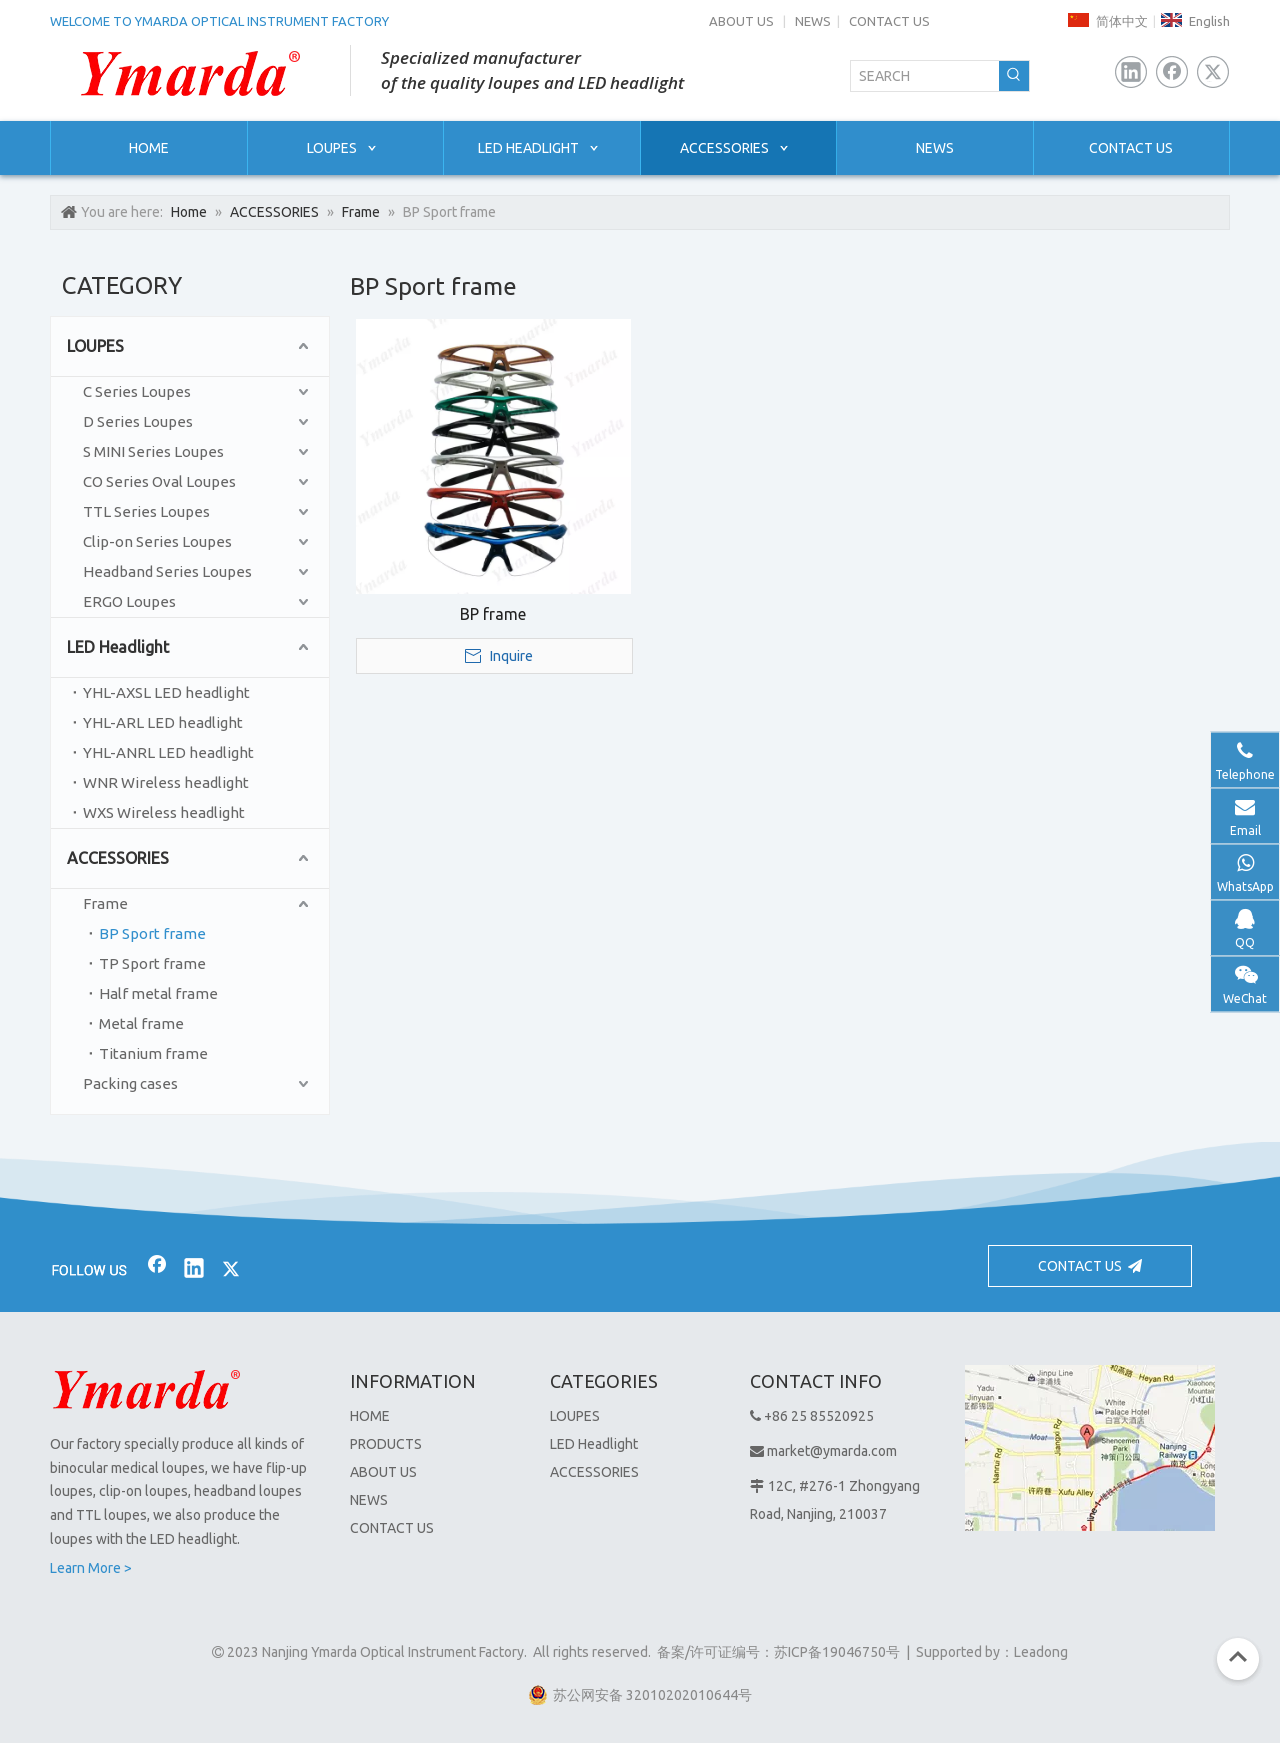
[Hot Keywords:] (1014, 76)
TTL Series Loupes (146, 511)
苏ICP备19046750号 (837, 1652)
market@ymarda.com (832, 1451)
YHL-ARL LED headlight (163, 722)
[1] (1090, 1448)
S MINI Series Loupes (153, 451)
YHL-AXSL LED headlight (166, 692)
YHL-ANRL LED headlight (168, 752)
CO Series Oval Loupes (159, 481)
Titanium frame (153, 1053)
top (1238, 1657)
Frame (105, 903)
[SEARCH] (925, 76)
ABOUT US (741, 21)
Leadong (1041, 1652)
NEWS (813, 21)
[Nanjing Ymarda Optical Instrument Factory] (146, 1389)
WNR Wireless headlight (166, 782)
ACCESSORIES (118, 858)
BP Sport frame (152, 933)
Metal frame (141, 1023)
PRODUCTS (386, 1444)
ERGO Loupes (129, 601)
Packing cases (130, 1083)
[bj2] (640, 1186)
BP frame (493, 614)
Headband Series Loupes (167, 571)
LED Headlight (118, 647)
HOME (370, 1416)
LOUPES (95, 346)
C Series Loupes (137, 391)
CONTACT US (889, 21)
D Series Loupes (138, 421)
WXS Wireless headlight (164, 812)
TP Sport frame (152, 963)
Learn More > (91, 1568)
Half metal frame (158, 993)
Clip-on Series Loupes (157, 541)
